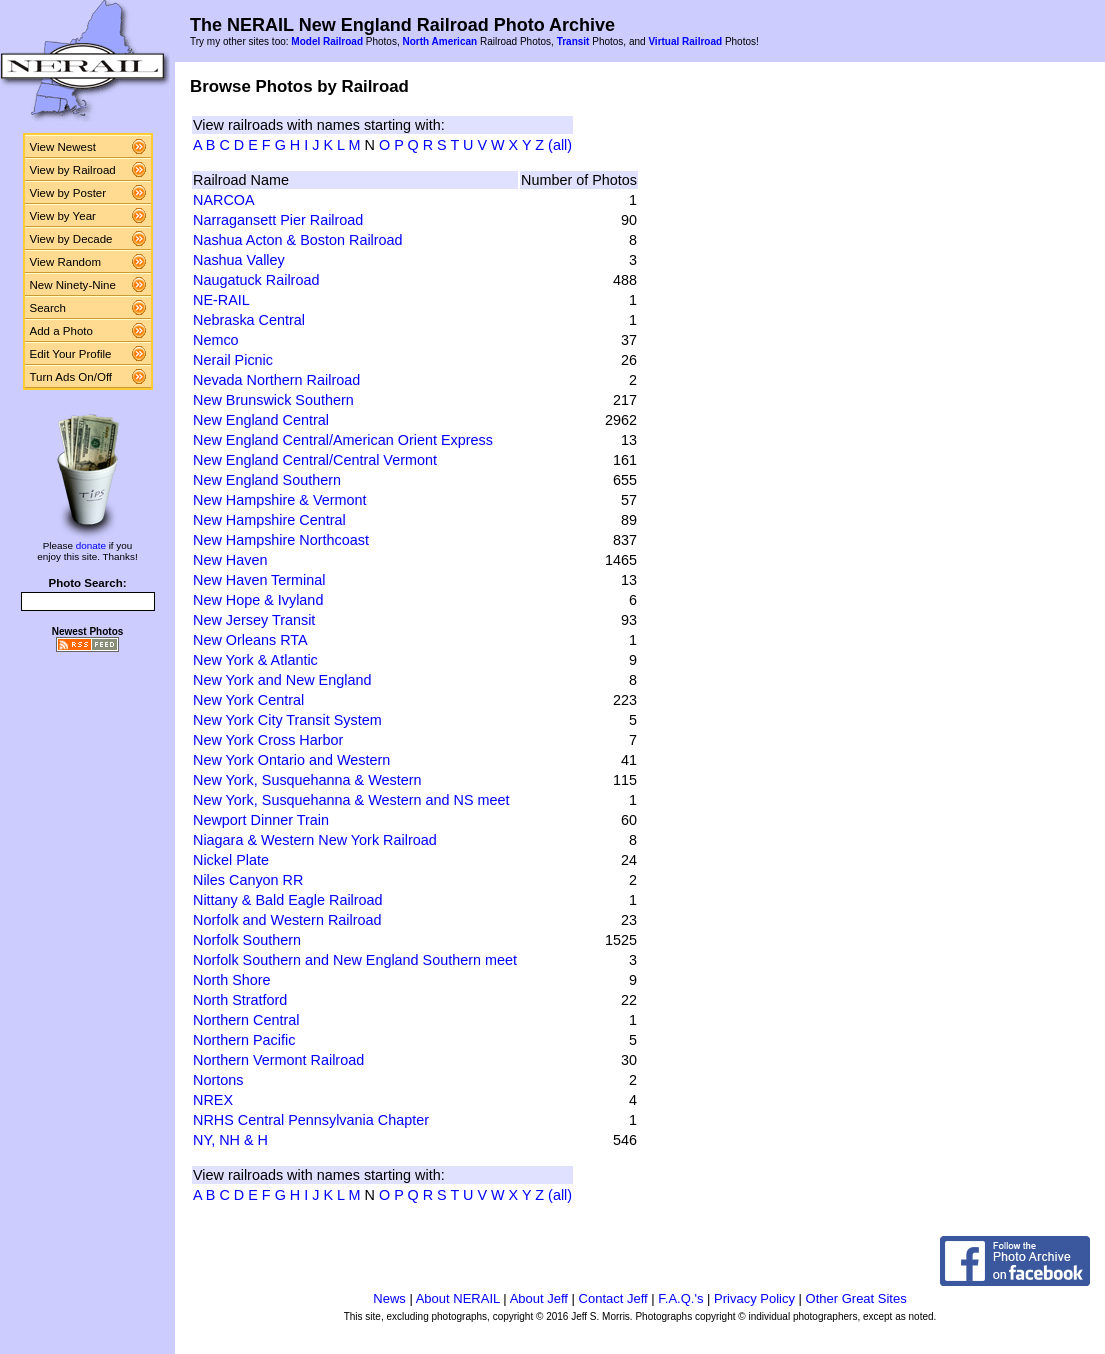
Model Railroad (327, 41)
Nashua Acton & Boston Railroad (298, 240)
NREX (213, 1100)
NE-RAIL (221, 300)
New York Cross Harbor (268, 740)
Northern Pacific (244, 1040)
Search (48, 308)
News (389, 1298)
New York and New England (282, 680)
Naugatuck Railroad (256, 280)
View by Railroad (73, 170)
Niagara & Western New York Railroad (315, 840)
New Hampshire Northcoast (281, 540)
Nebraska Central (249, 320)
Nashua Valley (239, 260)
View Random (65, 262)
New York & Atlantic (255, 660)
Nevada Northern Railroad (276, 380)
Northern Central (246, 1020)
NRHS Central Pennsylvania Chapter (311, 1120)
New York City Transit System (287, 720)
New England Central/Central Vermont (315, 460)
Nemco (216, 340)
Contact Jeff (613, 1298)
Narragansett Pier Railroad (278, 220)
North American (439, 41)
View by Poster (68, 193)
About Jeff (539, 1298)
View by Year (63, 216)
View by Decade (71, 239)
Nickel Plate (231, 860)
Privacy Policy (754, 1298)
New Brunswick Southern (273, 400)
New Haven (230, 560)
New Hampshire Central (269, 520)
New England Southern (267, 480)
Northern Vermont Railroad (278, 1060)
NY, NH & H (230, 1140)
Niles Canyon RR (248, 880)
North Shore (232, 980)
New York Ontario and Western (291, 760)
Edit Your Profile (71, 354)
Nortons (218, 1080)
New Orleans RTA (250, 640)
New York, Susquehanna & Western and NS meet (351, 800)
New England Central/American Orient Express (343, 440)
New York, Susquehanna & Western (307, 780)
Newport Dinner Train (261, 820)
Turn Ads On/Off (71, 377)
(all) (560, 145)
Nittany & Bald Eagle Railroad (288, 900)
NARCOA (224, 200)
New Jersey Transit (254, 620)
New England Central (261, 420)
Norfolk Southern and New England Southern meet (355, 960)
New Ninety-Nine (73, 285)
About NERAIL (458, 1298)
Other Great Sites (856, 1298)
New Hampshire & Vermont (280, 500)
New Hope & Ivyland (258, 600)
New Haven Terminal (259, 580)
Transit (573, 41)
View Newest (63, 147)
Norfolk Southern (247, 940)
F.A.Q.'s (680, 1298)
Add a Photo (61, 331)
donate (91, 545)
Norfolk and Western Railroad (287, 920)
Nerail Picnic (233, 360)
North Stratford (240, 1000)
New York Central (248, 700)
